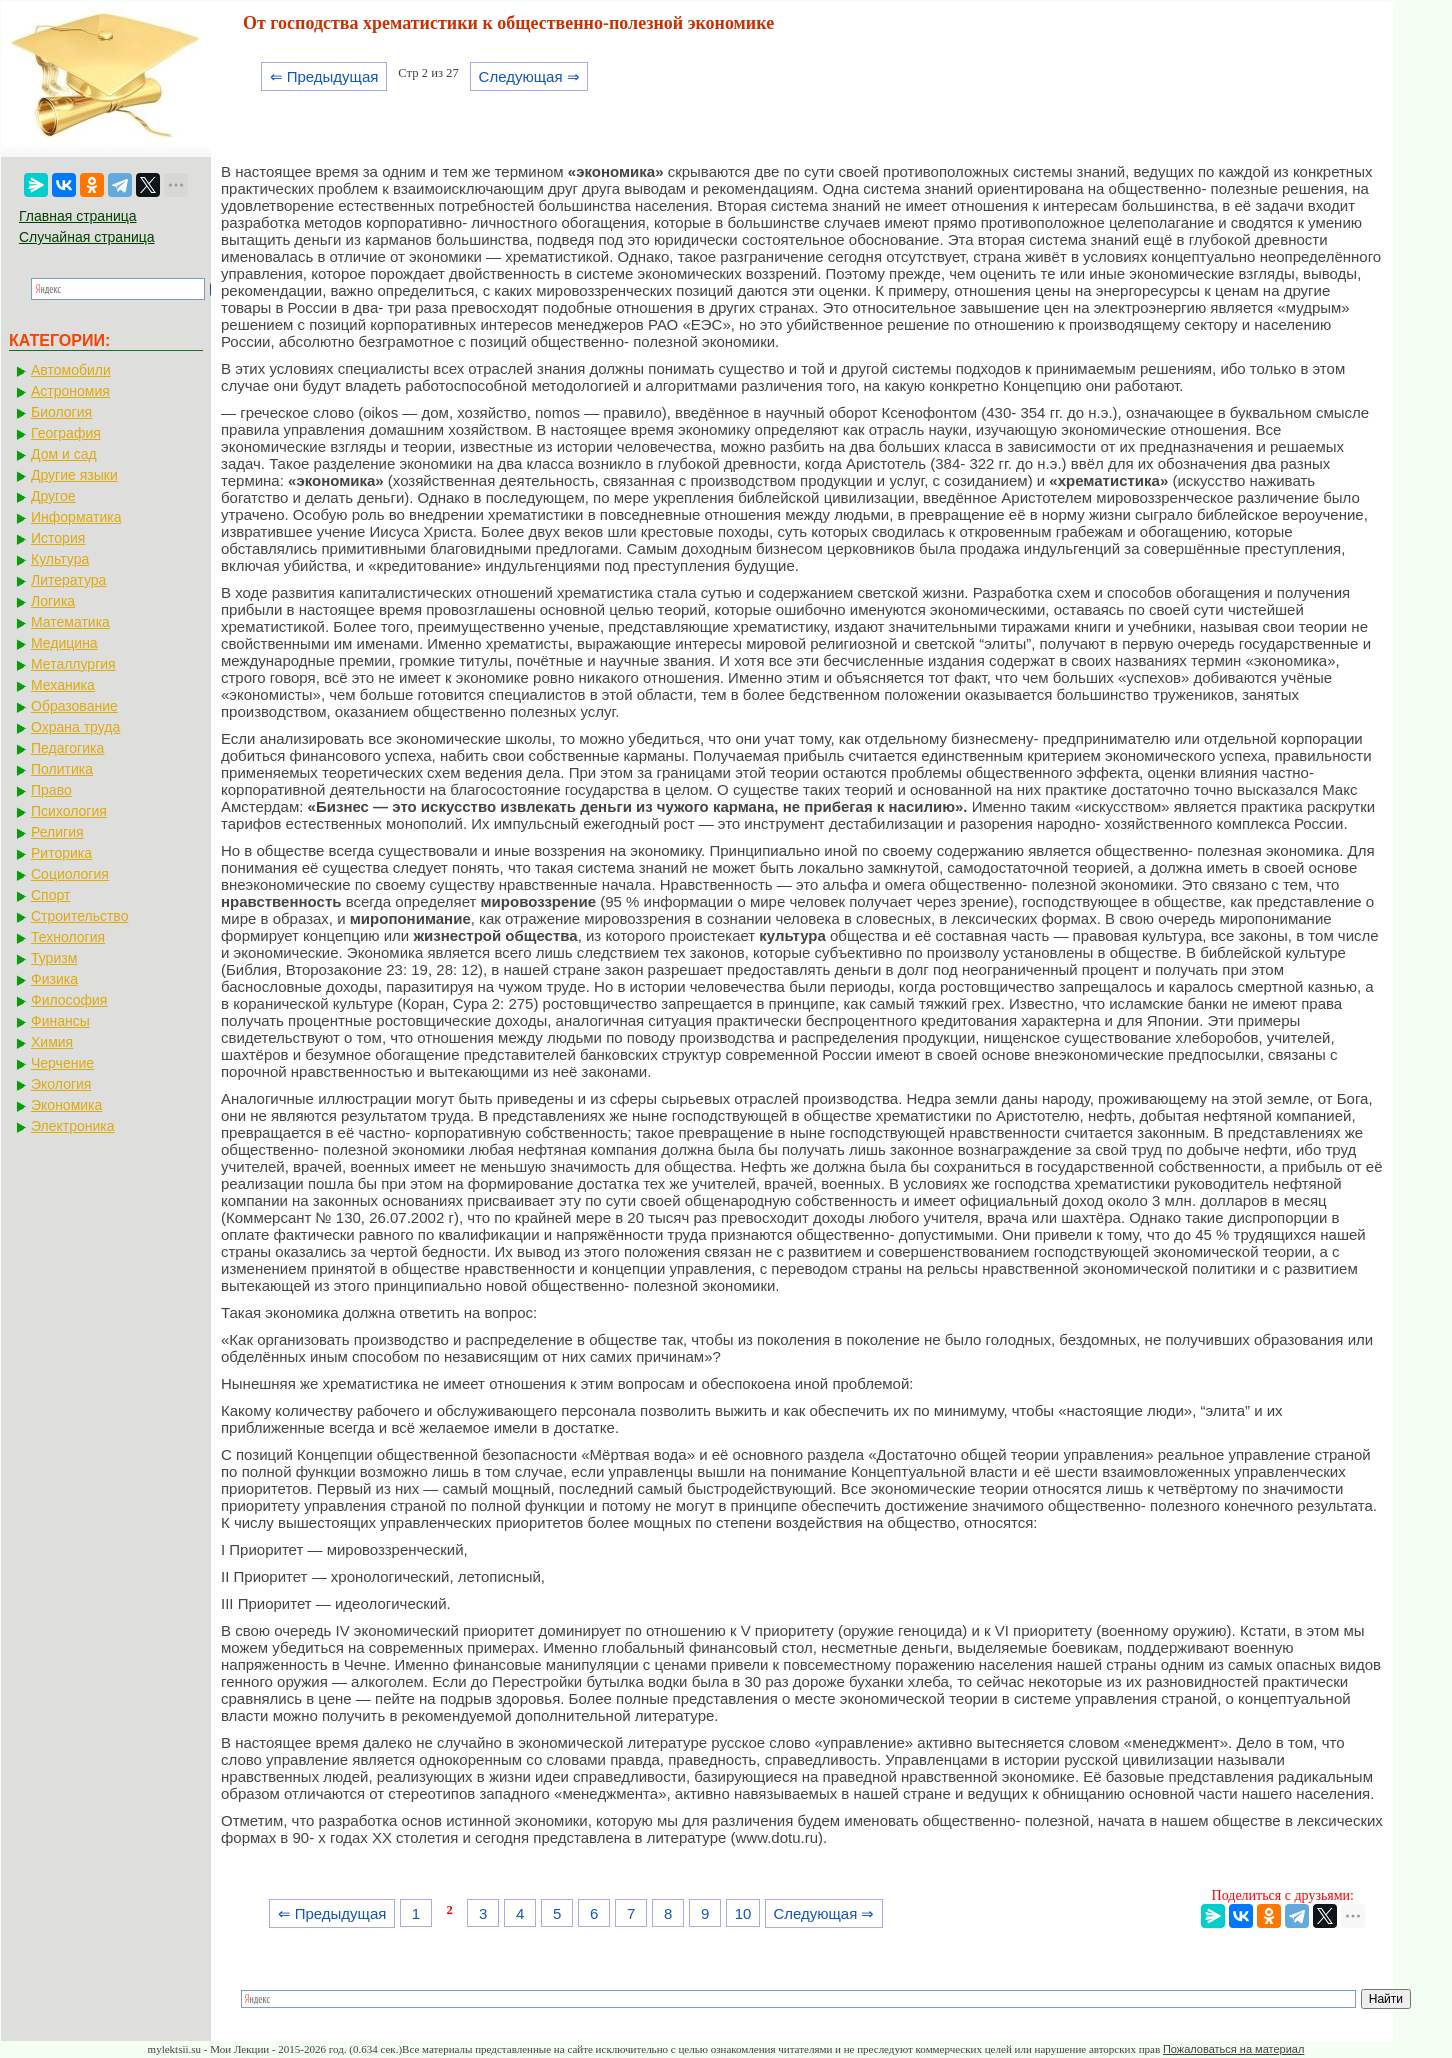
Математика (70, 622)
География (66, 433)
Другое (53, 496)
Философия (69, 1000)
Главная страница (78, 216)
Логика (53, 601)
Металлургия (73, 664)
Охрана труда (75, 727)
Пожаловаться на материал (1233, 2049)
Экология (61, 1084)
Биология (61, 412)
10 (743, 1913)
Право (51, 790)
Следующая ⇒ (529, 76)
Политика (62, 769)
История (58, 538)
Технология (68, 937)
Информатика (76, 517)
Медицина (64, 643)
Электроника (73, 1126)
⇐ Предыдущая (324, 76)
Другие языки (74, 475)
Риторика (61, 853)
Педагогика (67, 748)
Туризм (54, 958)
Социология (70, 874)
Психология (69, 811)
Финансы (60, 1021)
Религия (57, 832)
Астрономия (70, 391)
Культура (60, 559)
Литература (68, 580)
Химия (52, 1042)
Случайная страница (87, 237)
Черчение (62, 1063)
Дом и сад (64, 454)
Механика (63, 685)
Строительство (79, 916)
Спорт (50, 895)
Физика (54, 979)
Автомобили (71, 370)
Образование (74, 706)
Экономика (66, 1105)
